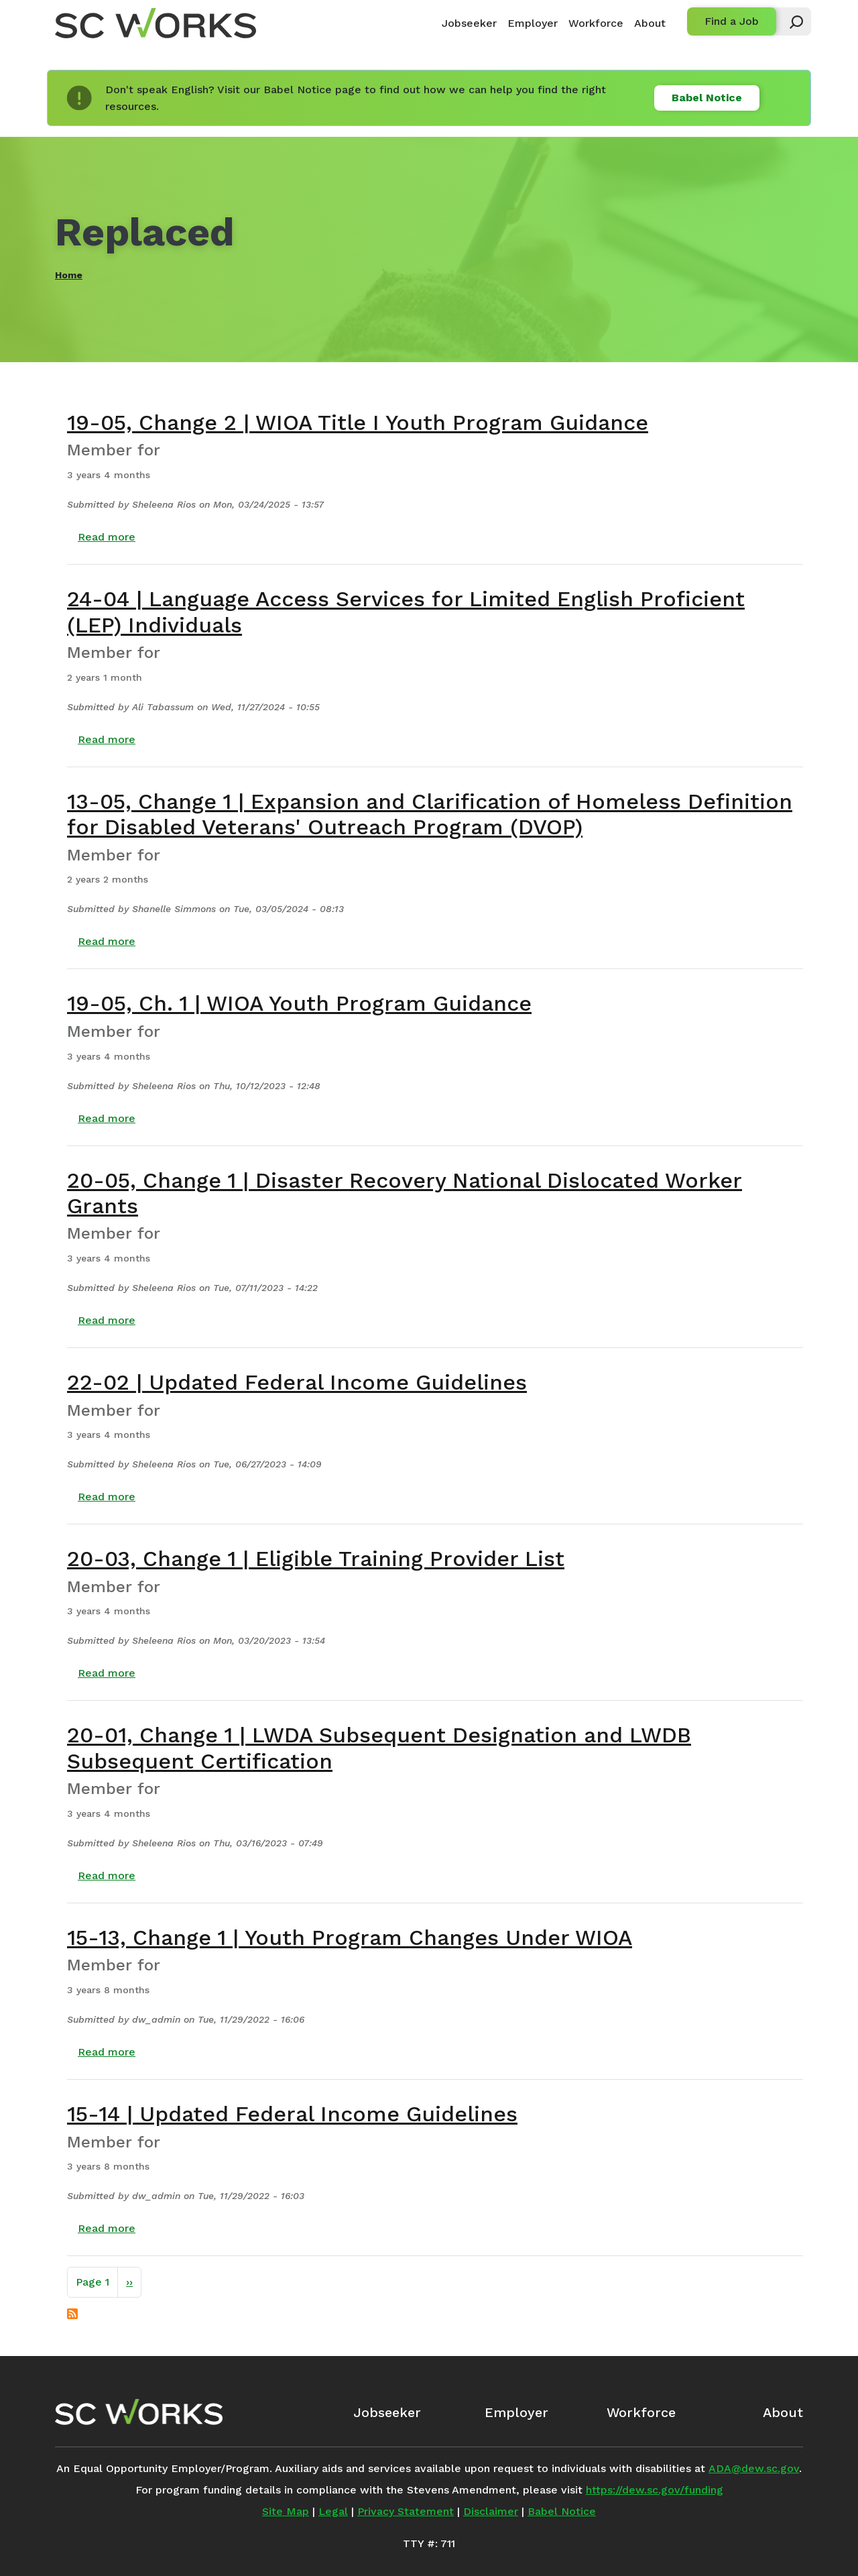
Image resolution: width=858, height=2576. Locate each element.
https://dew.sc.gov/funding (654, 2489)
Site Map (285, 2511)
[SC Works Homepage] (139, 2411)
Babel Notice (707, 97)
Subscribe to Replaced (72, 2313)
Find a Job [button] (731, 21)
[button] (790, 21)
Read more (106, 536)
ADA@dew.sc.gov (754, 2468)
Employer (532, 23)
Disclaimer (490, 2511)
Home (68, 275)
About (650, 23)
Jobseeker (469, 23)
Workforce (595, 23)
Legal (333, 2511)
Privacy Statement (405, 2511)
